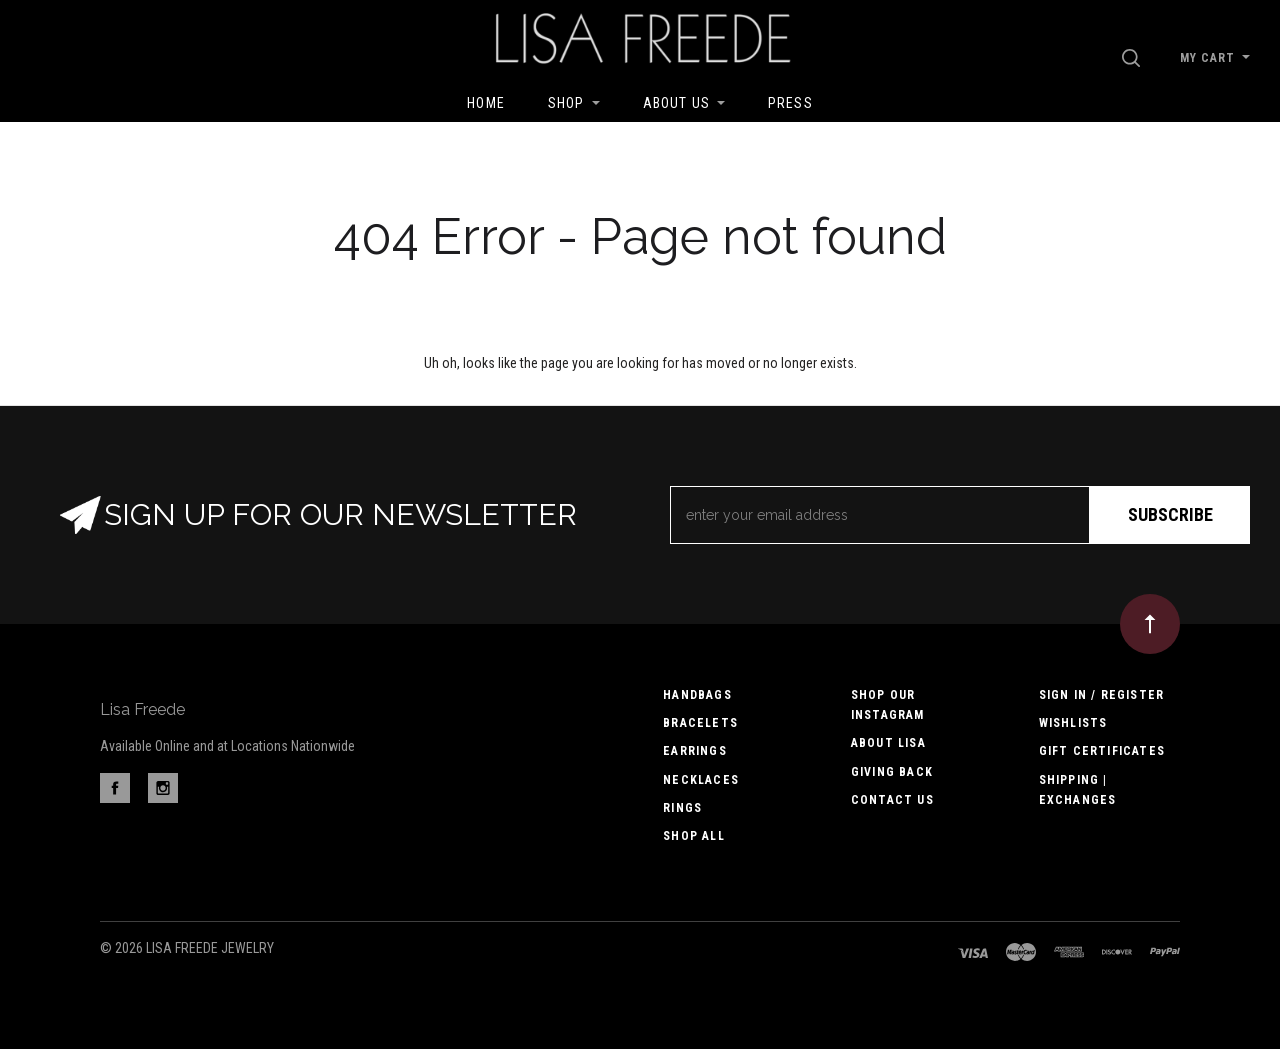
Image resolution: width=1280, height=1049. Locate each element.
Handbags (697, 695)
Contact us (892, 800)
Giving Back (892, 772)
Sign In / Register (1102, 695)
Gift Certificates (1102, 751)
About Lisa (888, 743)
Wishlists (1073, 723)
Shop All (694, 836)
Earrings (695, 751)
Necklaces (701, 780)
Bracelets (700, 723)
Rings (682, 808)
